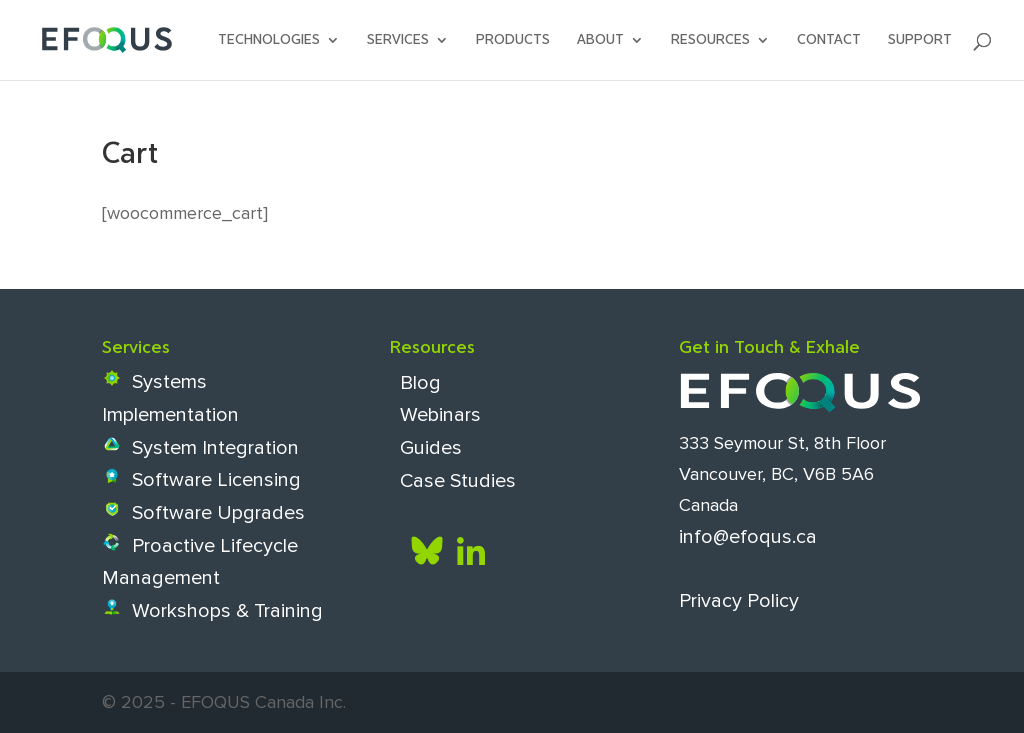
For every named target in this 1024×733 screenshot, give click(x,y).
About (600, 40)
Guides (426, 448)
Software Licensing (201, 480)
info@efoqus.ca (748, 537)
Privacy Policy (739, 600)
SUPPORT (920, 40)
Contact (829, 40)
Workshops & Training (212, 611)
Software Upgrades (203, 513)
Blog (415, 382)
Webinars (435, 415)
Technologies (269, 40)
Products (513, 40)
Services (398, 40)
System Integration (200, 448)
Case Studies (453, 480)
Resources (710, 40)
